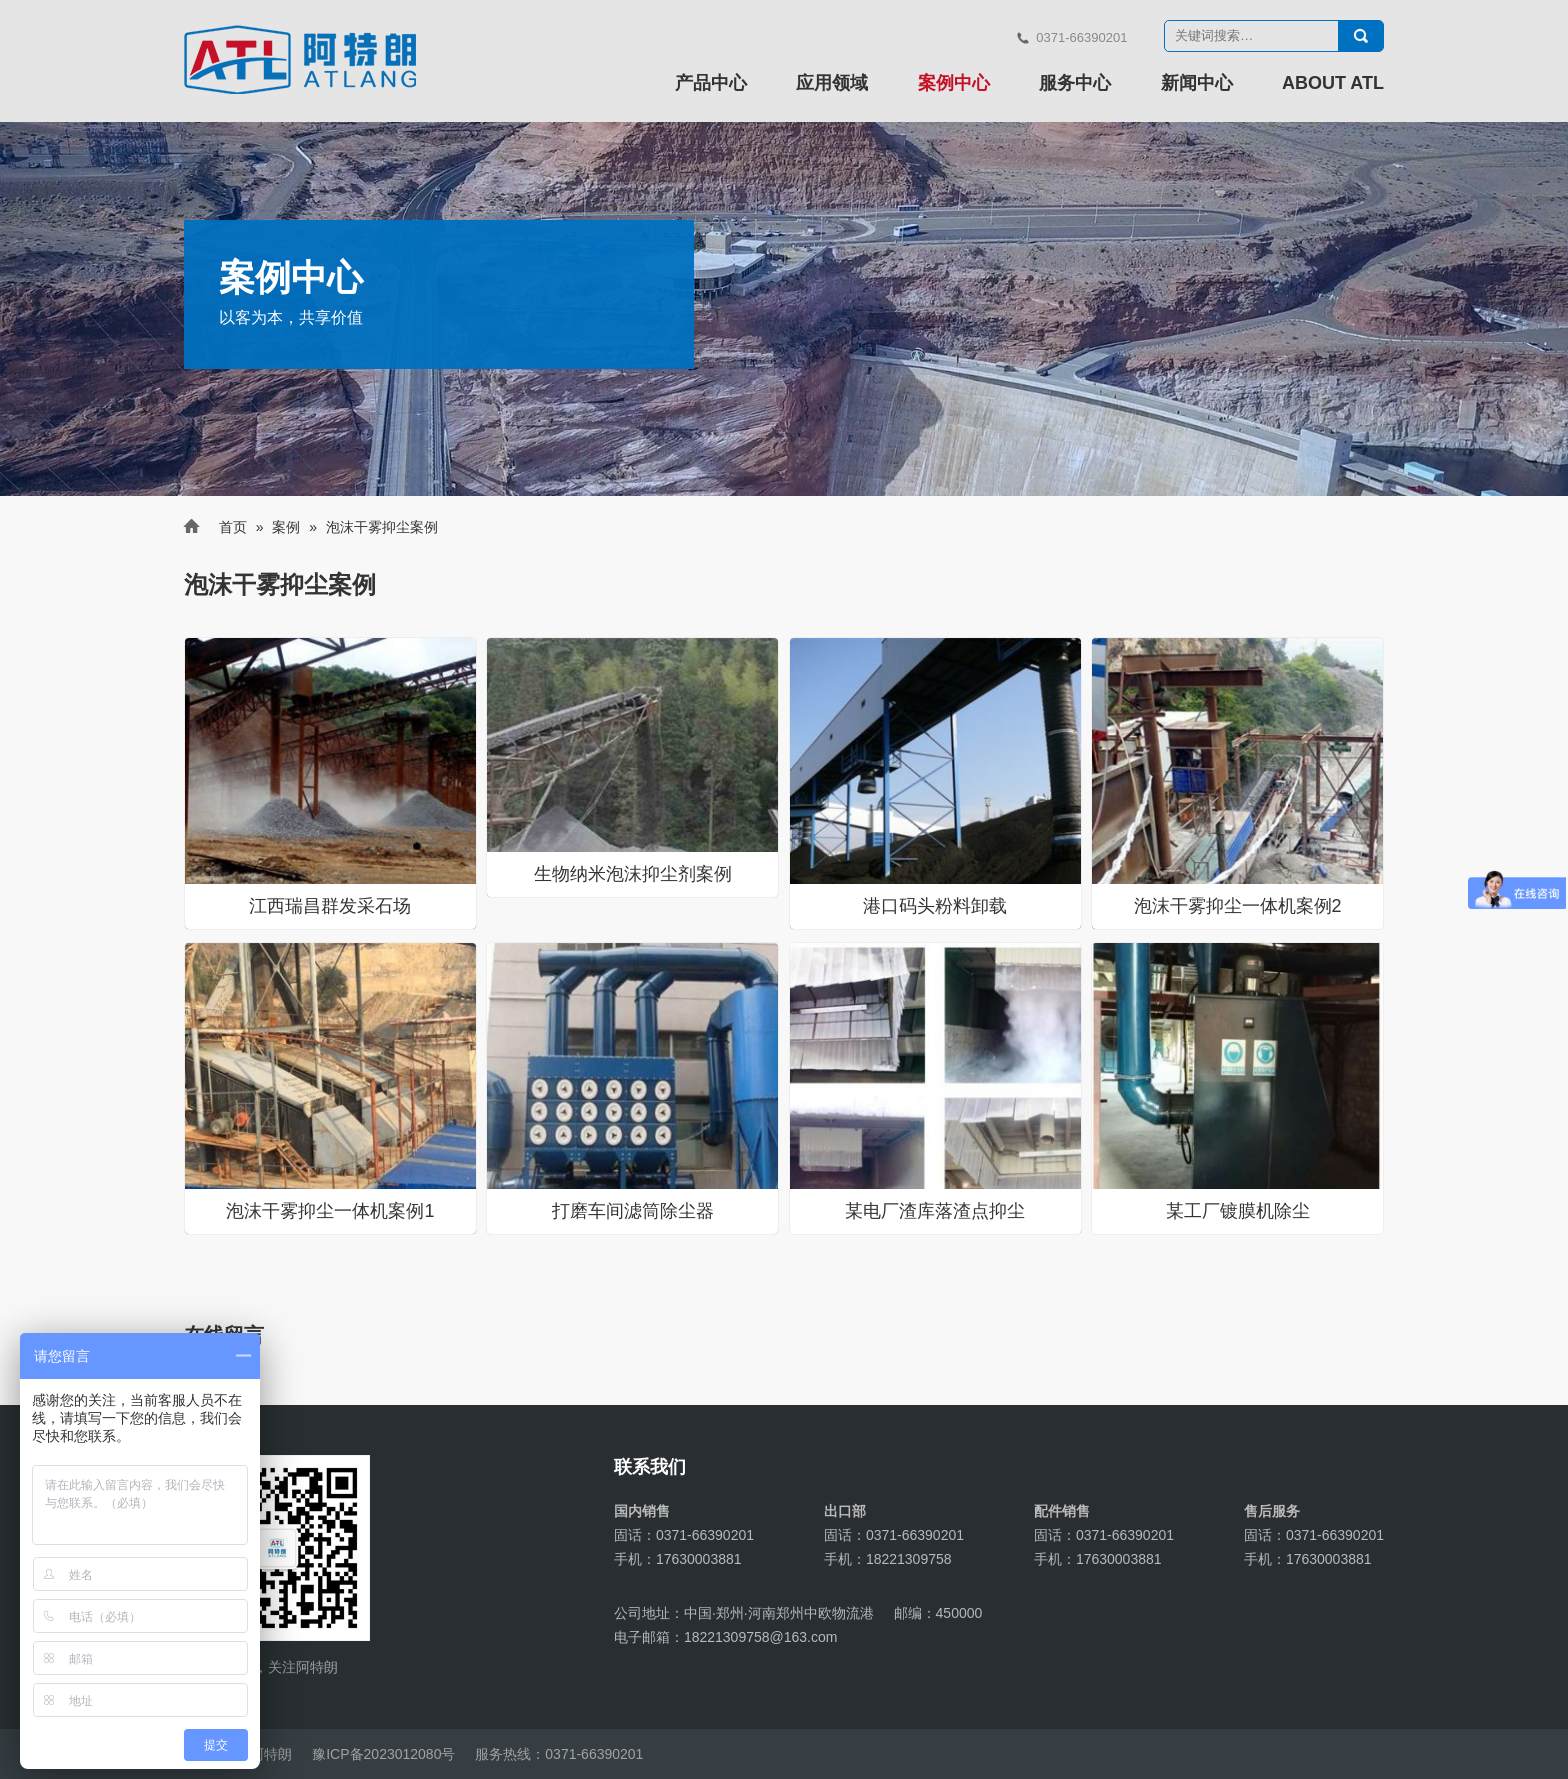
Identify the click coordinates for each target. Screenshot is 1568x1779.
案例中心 (954, 83)
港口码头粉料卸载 (935, 906)
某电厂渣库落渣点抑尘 (935, 1211)
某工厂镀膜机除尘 (1238, 1211)
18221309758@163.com (761, 1637)
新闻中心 (1197, 83)
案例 (286, 527)
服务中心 (1075, 83)
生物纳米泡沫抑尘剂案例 (633, 874)
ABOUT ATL (1333, 83)
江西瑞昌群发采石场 (330, 906)
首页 (233, 527)
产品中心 (711, 83)
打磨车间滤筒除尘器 (633, 1211)
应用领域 (832, 83)
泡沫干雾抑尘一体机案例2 (1238, 906)
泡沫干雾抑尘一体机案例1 (330, 1211)
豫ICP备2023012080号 (383, 1754)
